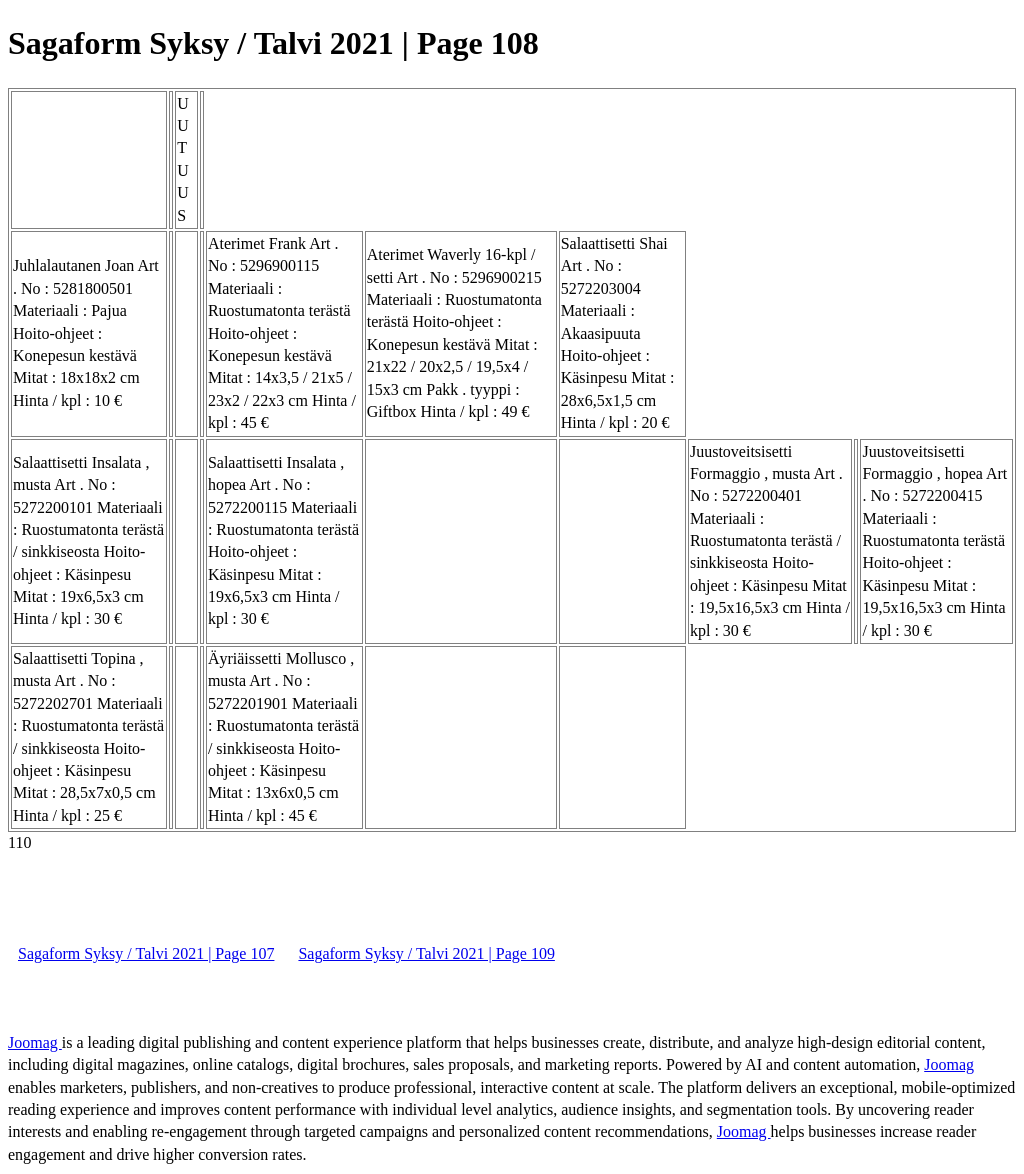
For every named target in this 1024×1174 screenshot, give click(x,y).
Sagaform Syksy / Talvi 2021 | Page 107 (146, 953)
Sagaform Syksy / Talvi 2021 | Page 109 (426, 953)
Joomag (35, 1042)
